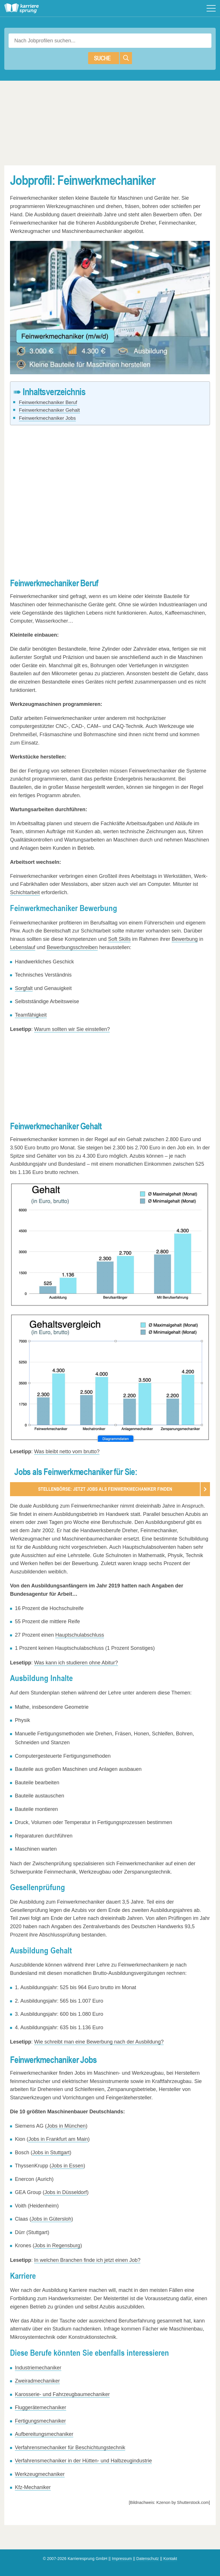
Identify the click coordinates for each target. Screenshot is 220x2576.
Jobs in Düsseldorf (65, 2193)
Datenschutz (147, 2558)
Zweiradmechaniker (37, 2381)
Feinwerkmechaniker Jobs (47, 418)
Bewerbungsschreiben (72, 947)
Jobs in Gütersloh (51, 2219)
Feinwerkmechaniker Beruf (48, 402)
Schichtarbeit (25, 892)
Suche (113, 58)
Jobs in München (66, 2126)
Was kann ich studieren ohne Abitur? (76, 1663)
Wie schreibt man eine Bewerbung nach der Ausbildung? (99, 2042)
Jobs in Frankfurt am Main (58, 2140)
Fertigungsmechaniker (40, 2421)
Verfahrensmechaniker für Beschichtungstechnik (70, 2448)
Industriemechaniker (38, 2368)
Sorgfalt (24, 988)
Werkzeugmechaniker (40, 2474)
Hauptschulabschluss (79, 1635)
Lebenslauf (22, 947)
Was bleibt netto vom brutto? (66, 1451)
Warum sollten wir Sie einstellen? (72, 1029)
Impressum (122, 2558)
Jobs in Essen (67, 2166)
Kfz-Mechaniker (33, 2487)
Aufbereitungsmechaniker (44, 2434)
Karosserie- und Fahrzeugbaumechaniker (62, 2394)
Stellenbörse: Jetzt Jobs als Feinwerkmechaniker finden (105, 1489)
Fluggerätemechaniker (40, 2408)
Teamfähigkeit (31, 1015)
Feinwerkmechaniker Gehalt (49, 410)
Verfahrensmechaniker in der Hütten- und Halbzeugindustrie (83, 2461)
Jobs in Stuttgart (51, 2153)
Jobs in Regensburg (57, 2246)
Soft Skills (119, 939)
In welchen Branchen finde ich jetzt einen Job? (87, 2260)
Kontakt (170, 2558)
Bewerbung (185, 939)
